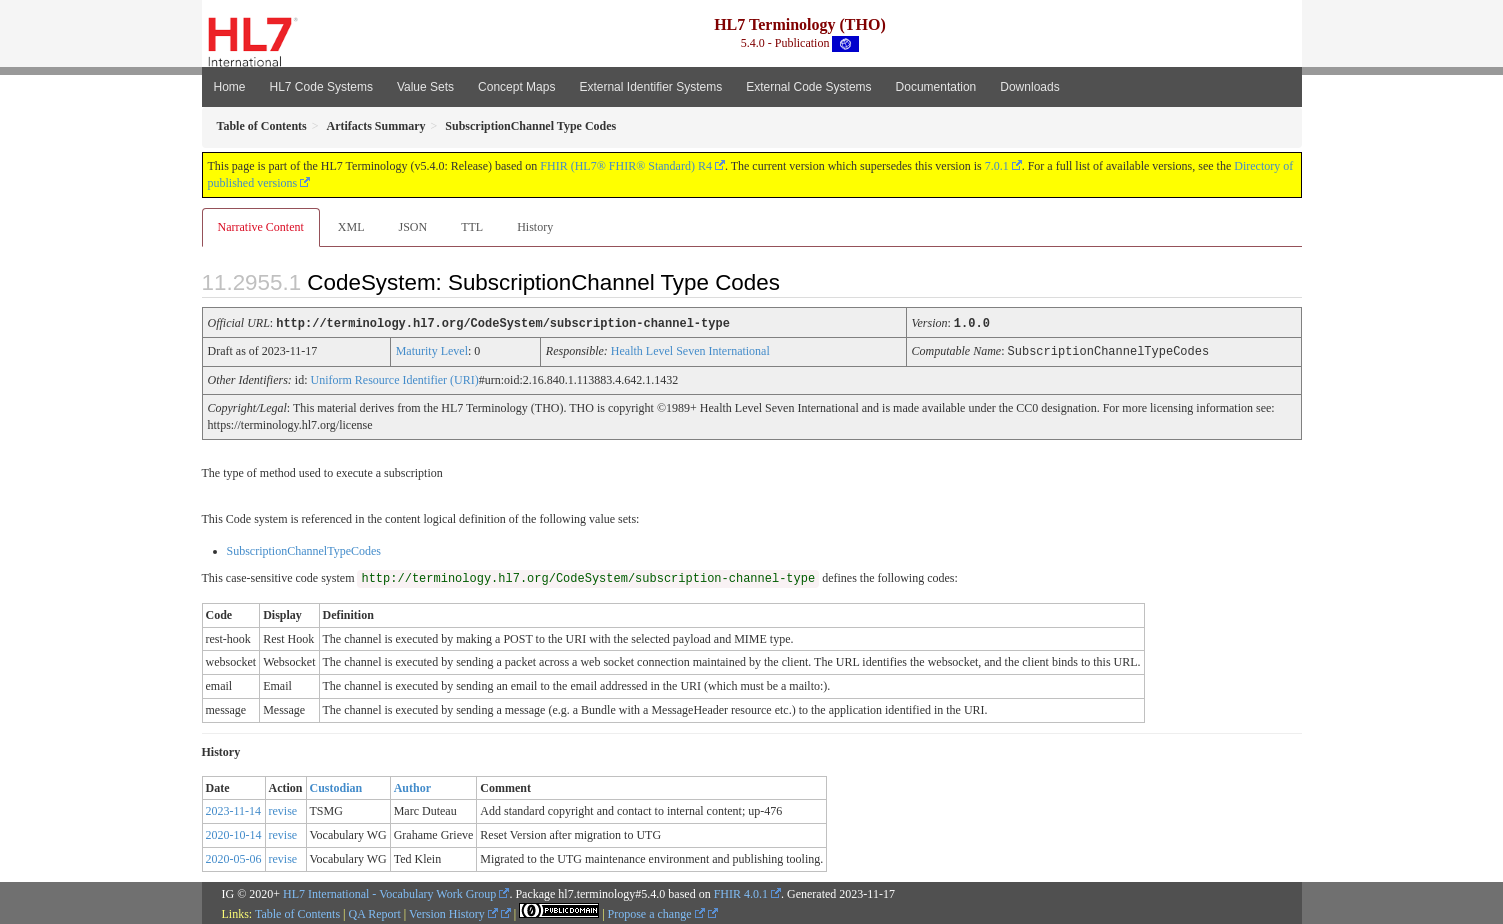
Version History (453, 912)
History (535, 227)
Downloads (1029, 87)
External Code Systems (808, 87)
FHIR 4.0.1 (741, 892)
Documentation (936, 87)
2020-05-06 (234, 857)
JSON (412, 227)
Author (412, 786)
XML (351, 227)
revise (283, 809)
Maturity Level (432, 350)
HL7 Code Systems (321, 87)
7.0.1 (997, 166)
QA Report (375, 912)
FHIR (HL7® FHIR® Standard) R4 (626, 166)
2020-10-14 (234, 833)
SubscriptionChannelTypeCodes (304, 549)
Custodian (336, 786)
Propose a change (656, 912)
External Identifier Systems (650, 87)
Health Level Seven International (690, 350)
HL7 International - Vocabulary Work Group (389, 892)
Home (230, 87)
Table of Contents (297, 912)
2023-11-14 (234, 809)
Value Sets (425, 87)
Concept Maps (516, 87)
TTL (472, 227)
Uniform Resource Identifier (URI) (395, 378)
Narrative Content (261, 227)
